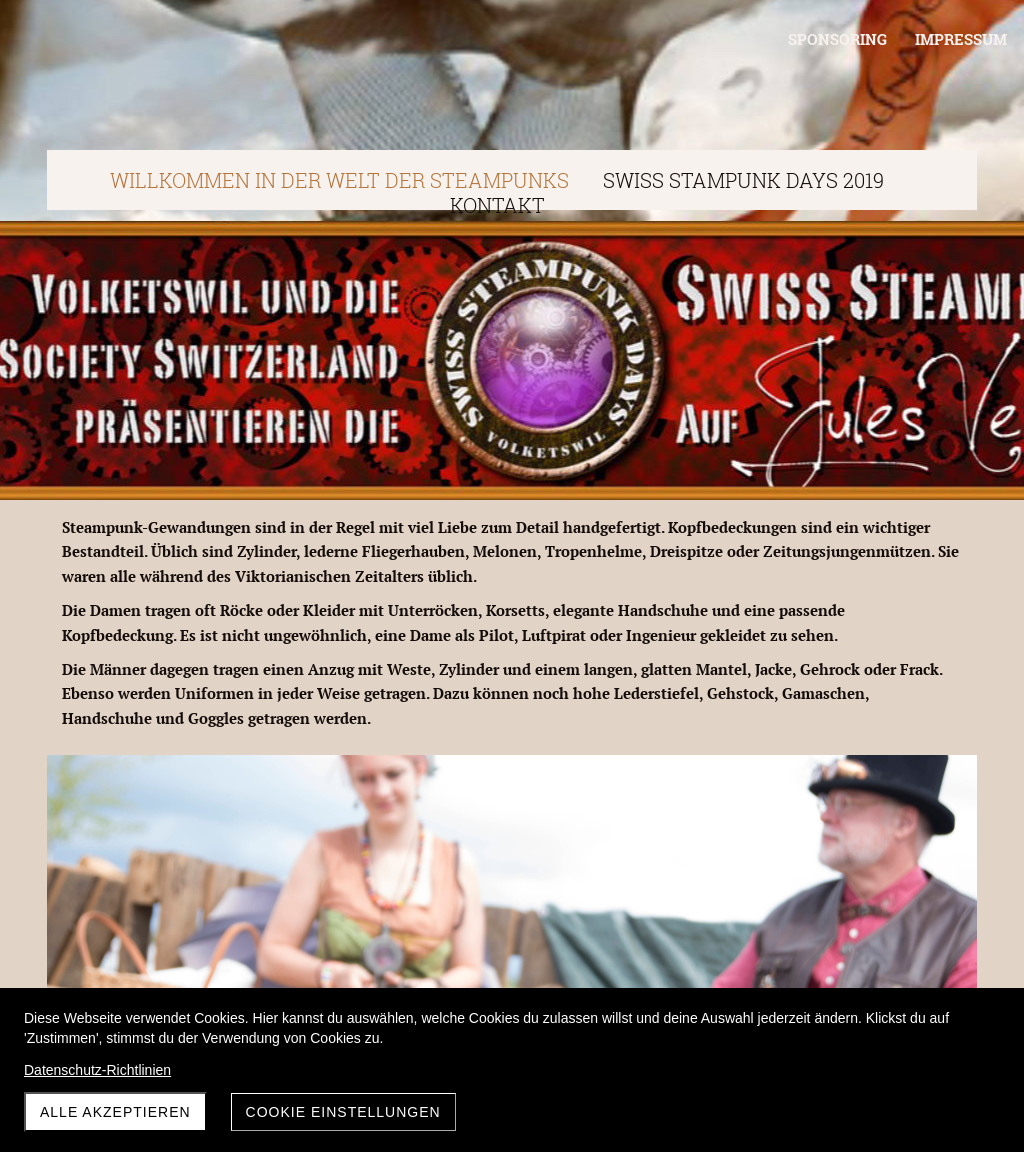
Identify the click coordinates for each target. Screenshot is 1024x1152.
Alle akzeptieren (115, 1112)
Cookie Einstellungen (343, 1112)
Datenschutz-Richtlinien (97, 1070)
